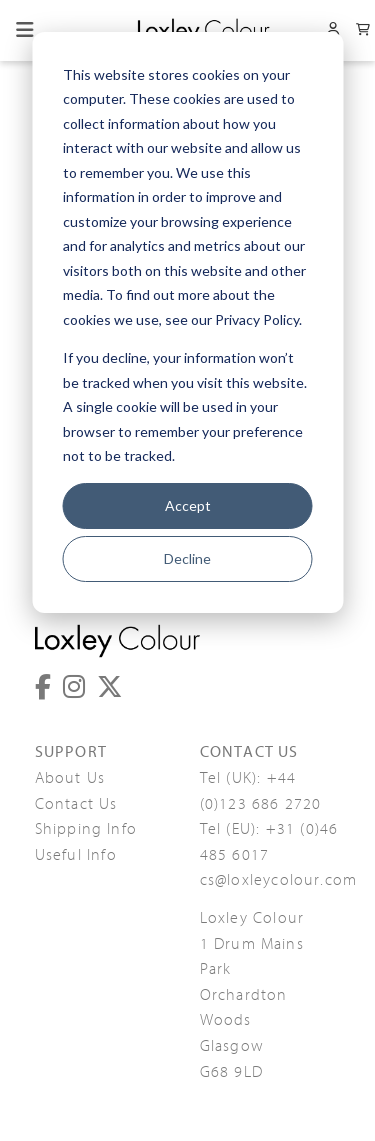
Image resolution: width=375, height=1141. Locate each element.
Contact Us (76, 804)
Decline (187, 558)
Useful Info (76, 855)
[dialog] (187, 322)
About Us (70, 778)
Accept (188, 505)
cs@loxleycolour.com (279, 880)
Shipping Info (86, 829)
